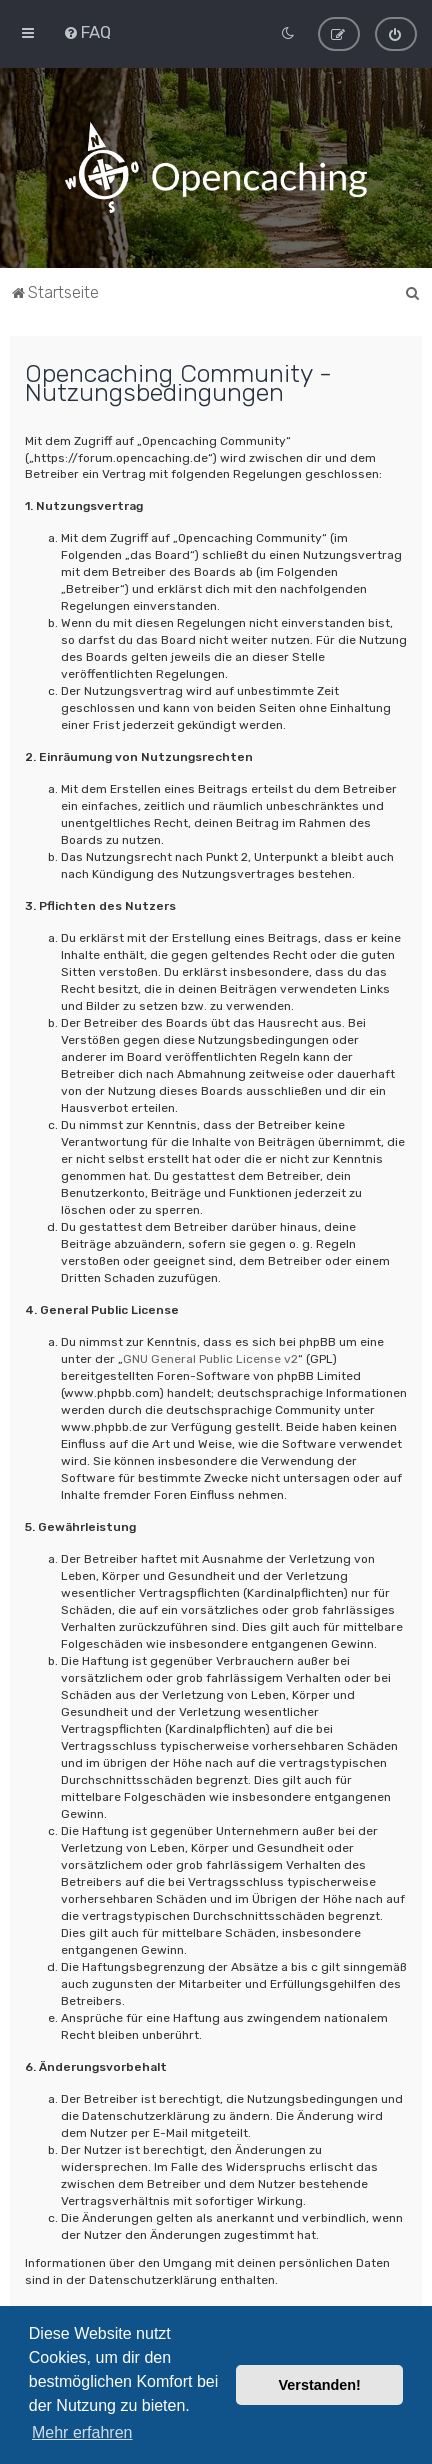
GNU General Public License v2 (210, 1357)
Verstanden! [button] (320, 2385)
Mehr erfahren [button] (82, 2432)
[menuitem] (87, 31)
